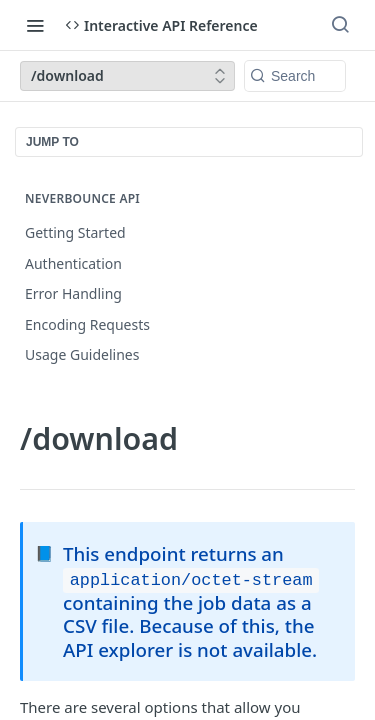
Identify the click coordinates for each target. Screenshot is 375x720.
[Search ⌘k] (340, 25)
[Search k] (295, 76)
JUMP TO (52, 142)
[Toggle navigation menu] (35, 25)
